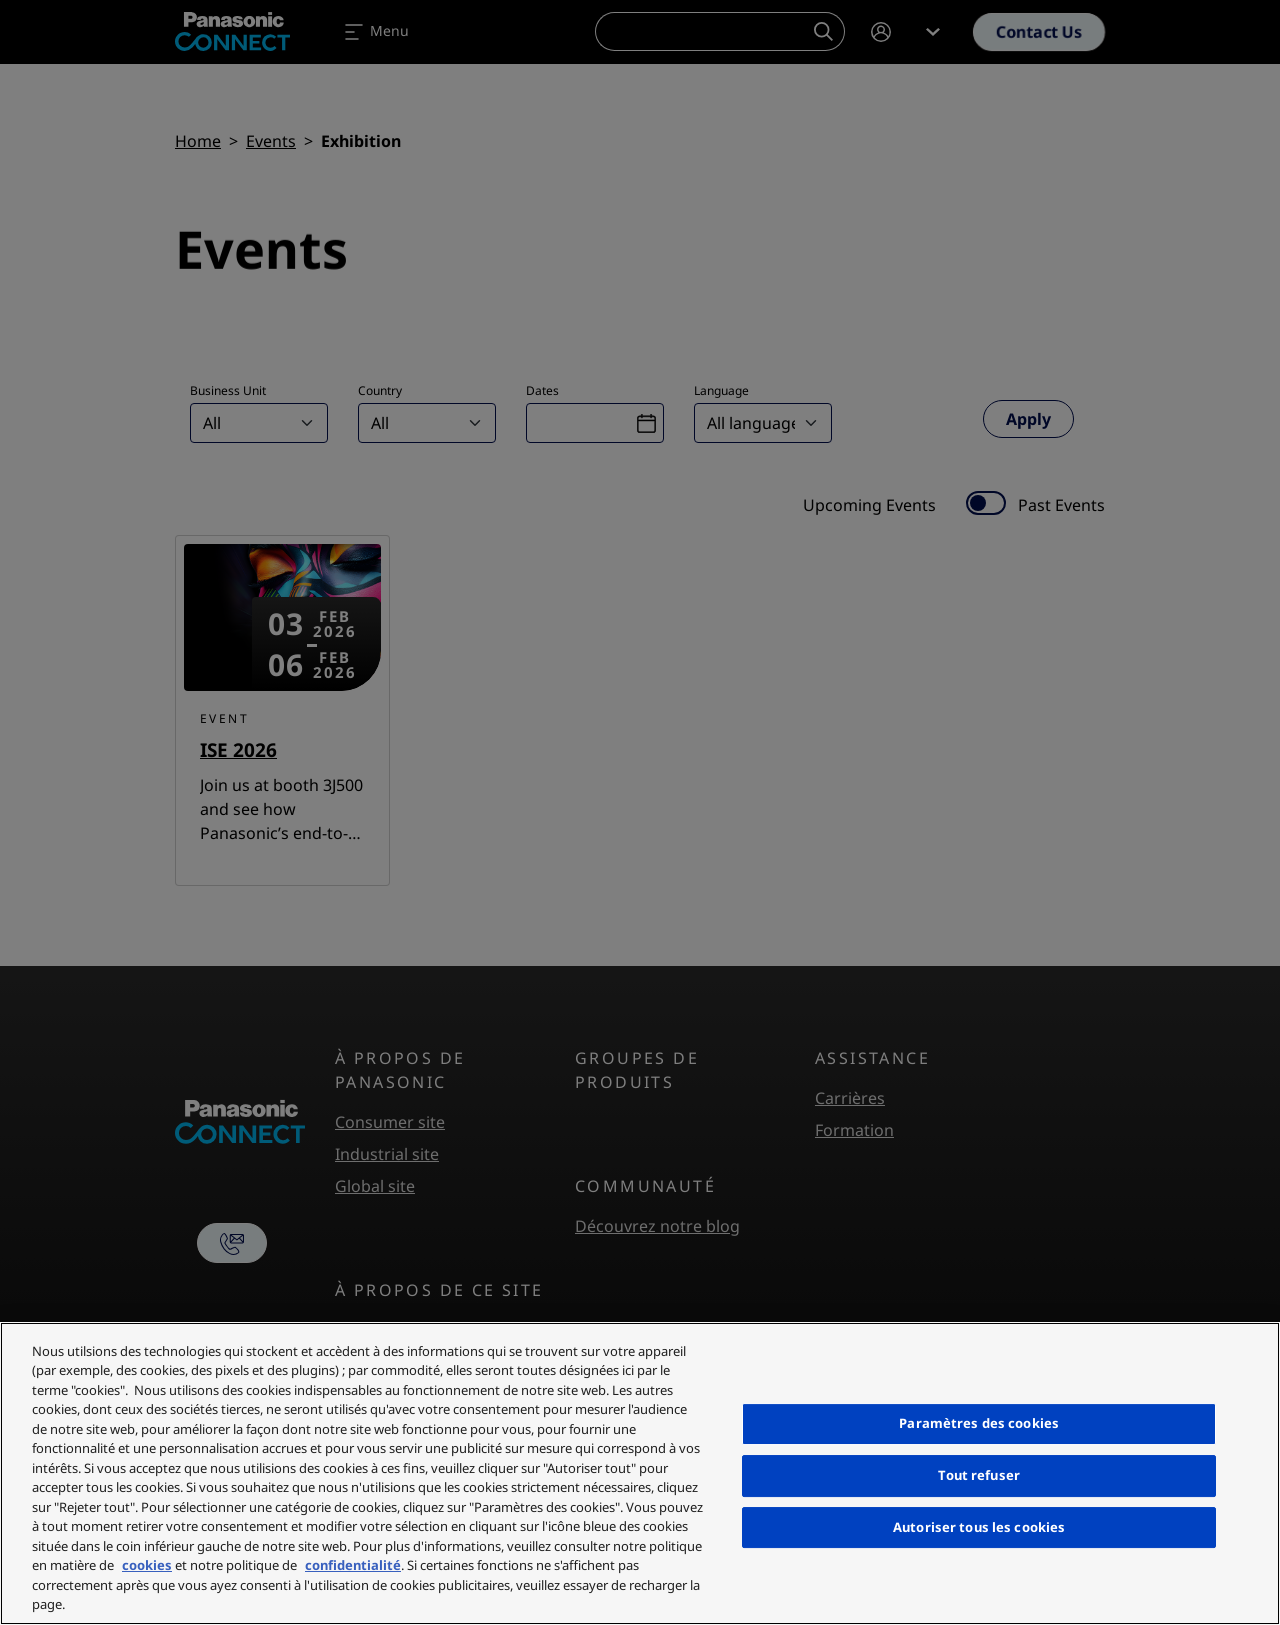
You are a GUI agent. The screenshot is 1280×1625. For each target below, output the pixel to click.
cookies (147, 1565)
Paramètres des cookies (979, 1423)
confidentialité (353, 1565)
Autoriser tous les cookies (979, 1527)
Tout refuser (979, 1475)
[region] (640, 1473)
